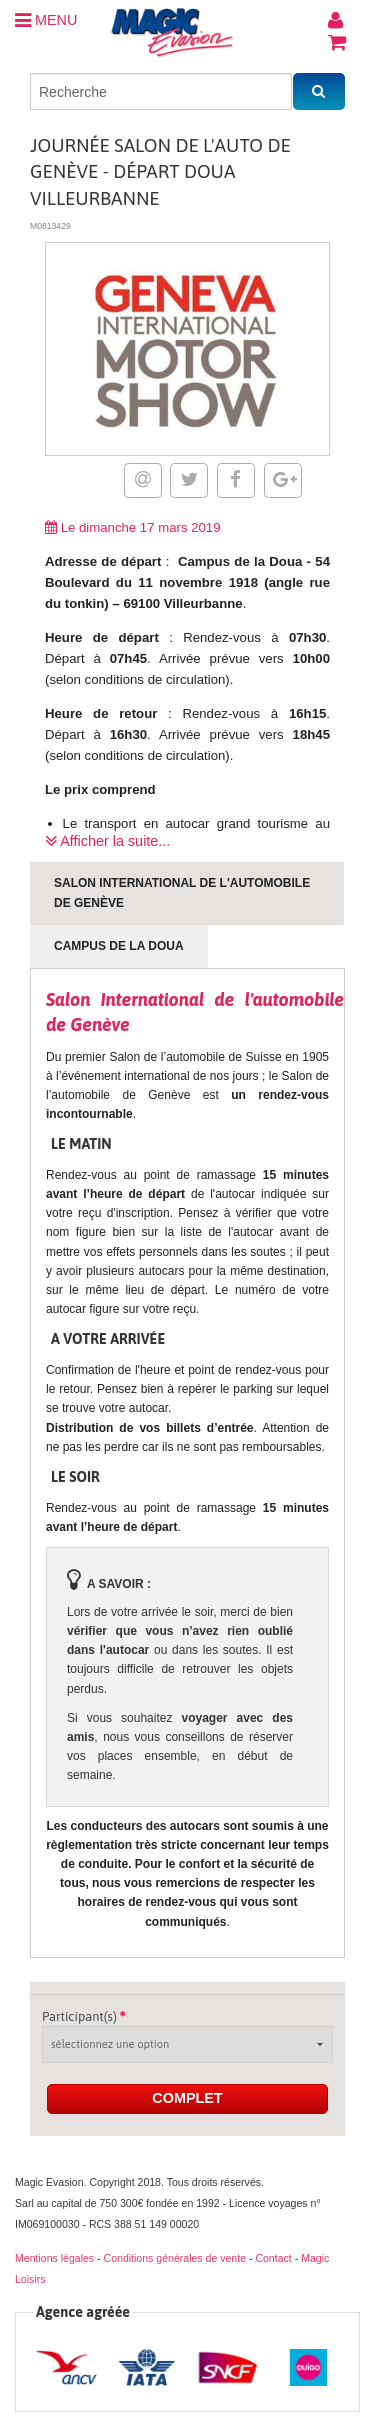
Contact (273, 2258)
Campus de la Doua (119, 946)
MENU (46, 20)
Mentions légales (54, 2258)
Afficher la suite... (107, 841)
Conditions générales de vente (175, 2258)
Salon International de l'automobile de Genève (182, 892)
